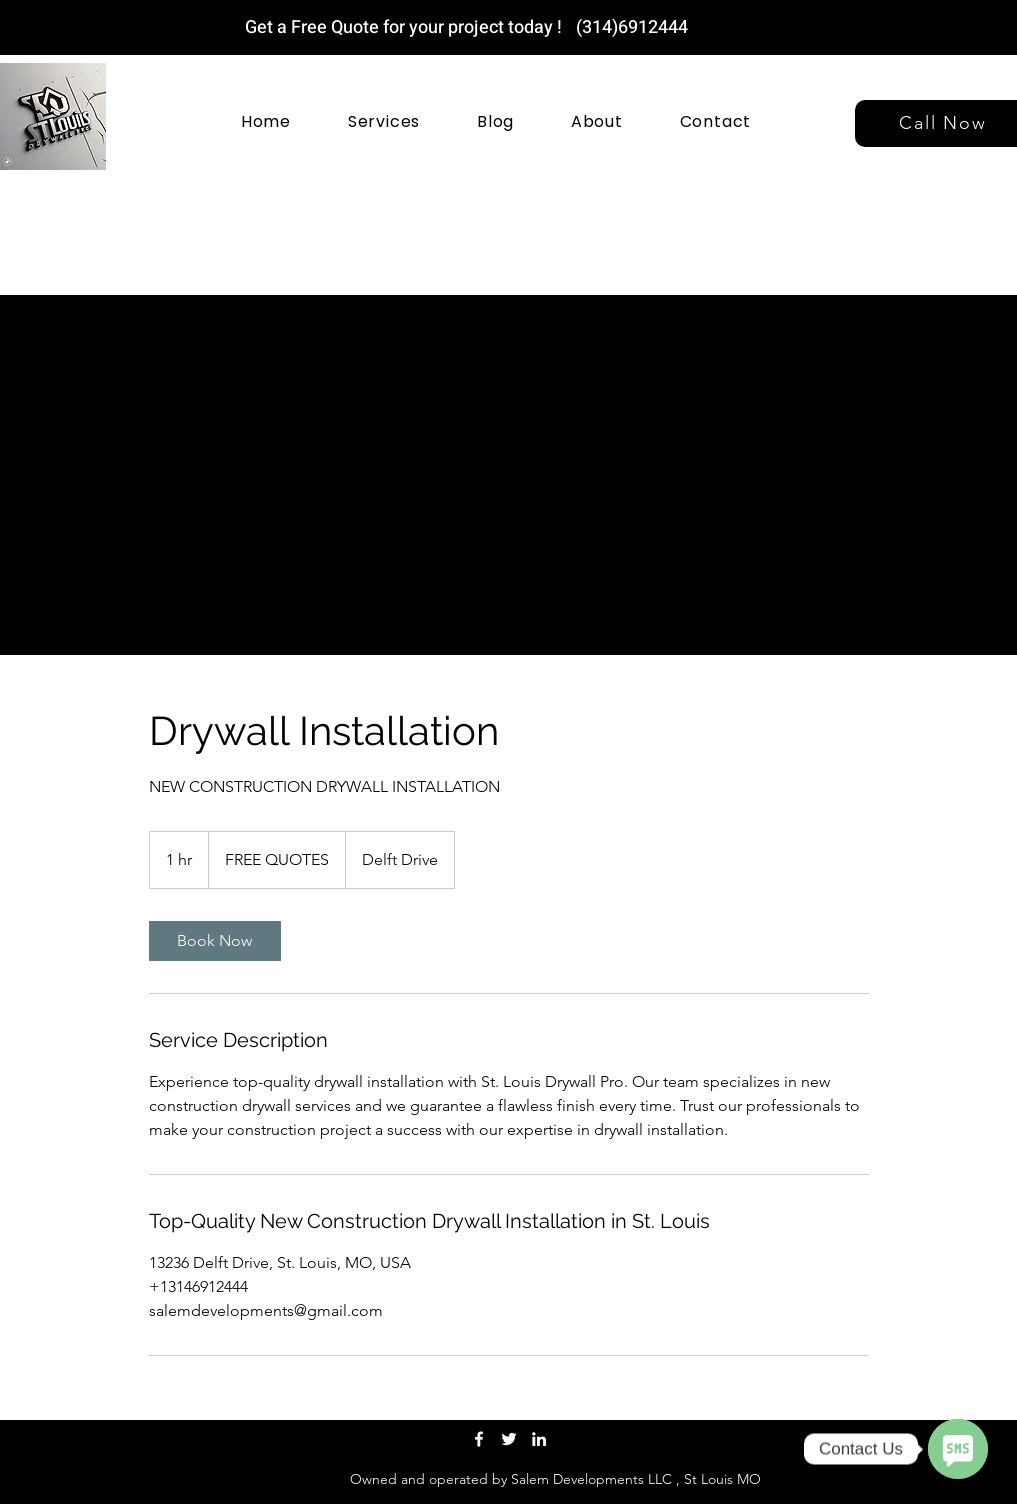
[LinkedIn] (539, 1439)
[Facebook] (479, 1439)
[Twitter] (509, 1439)
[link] (215, 941)
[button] (383, 121)
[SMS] (958, 1449)
